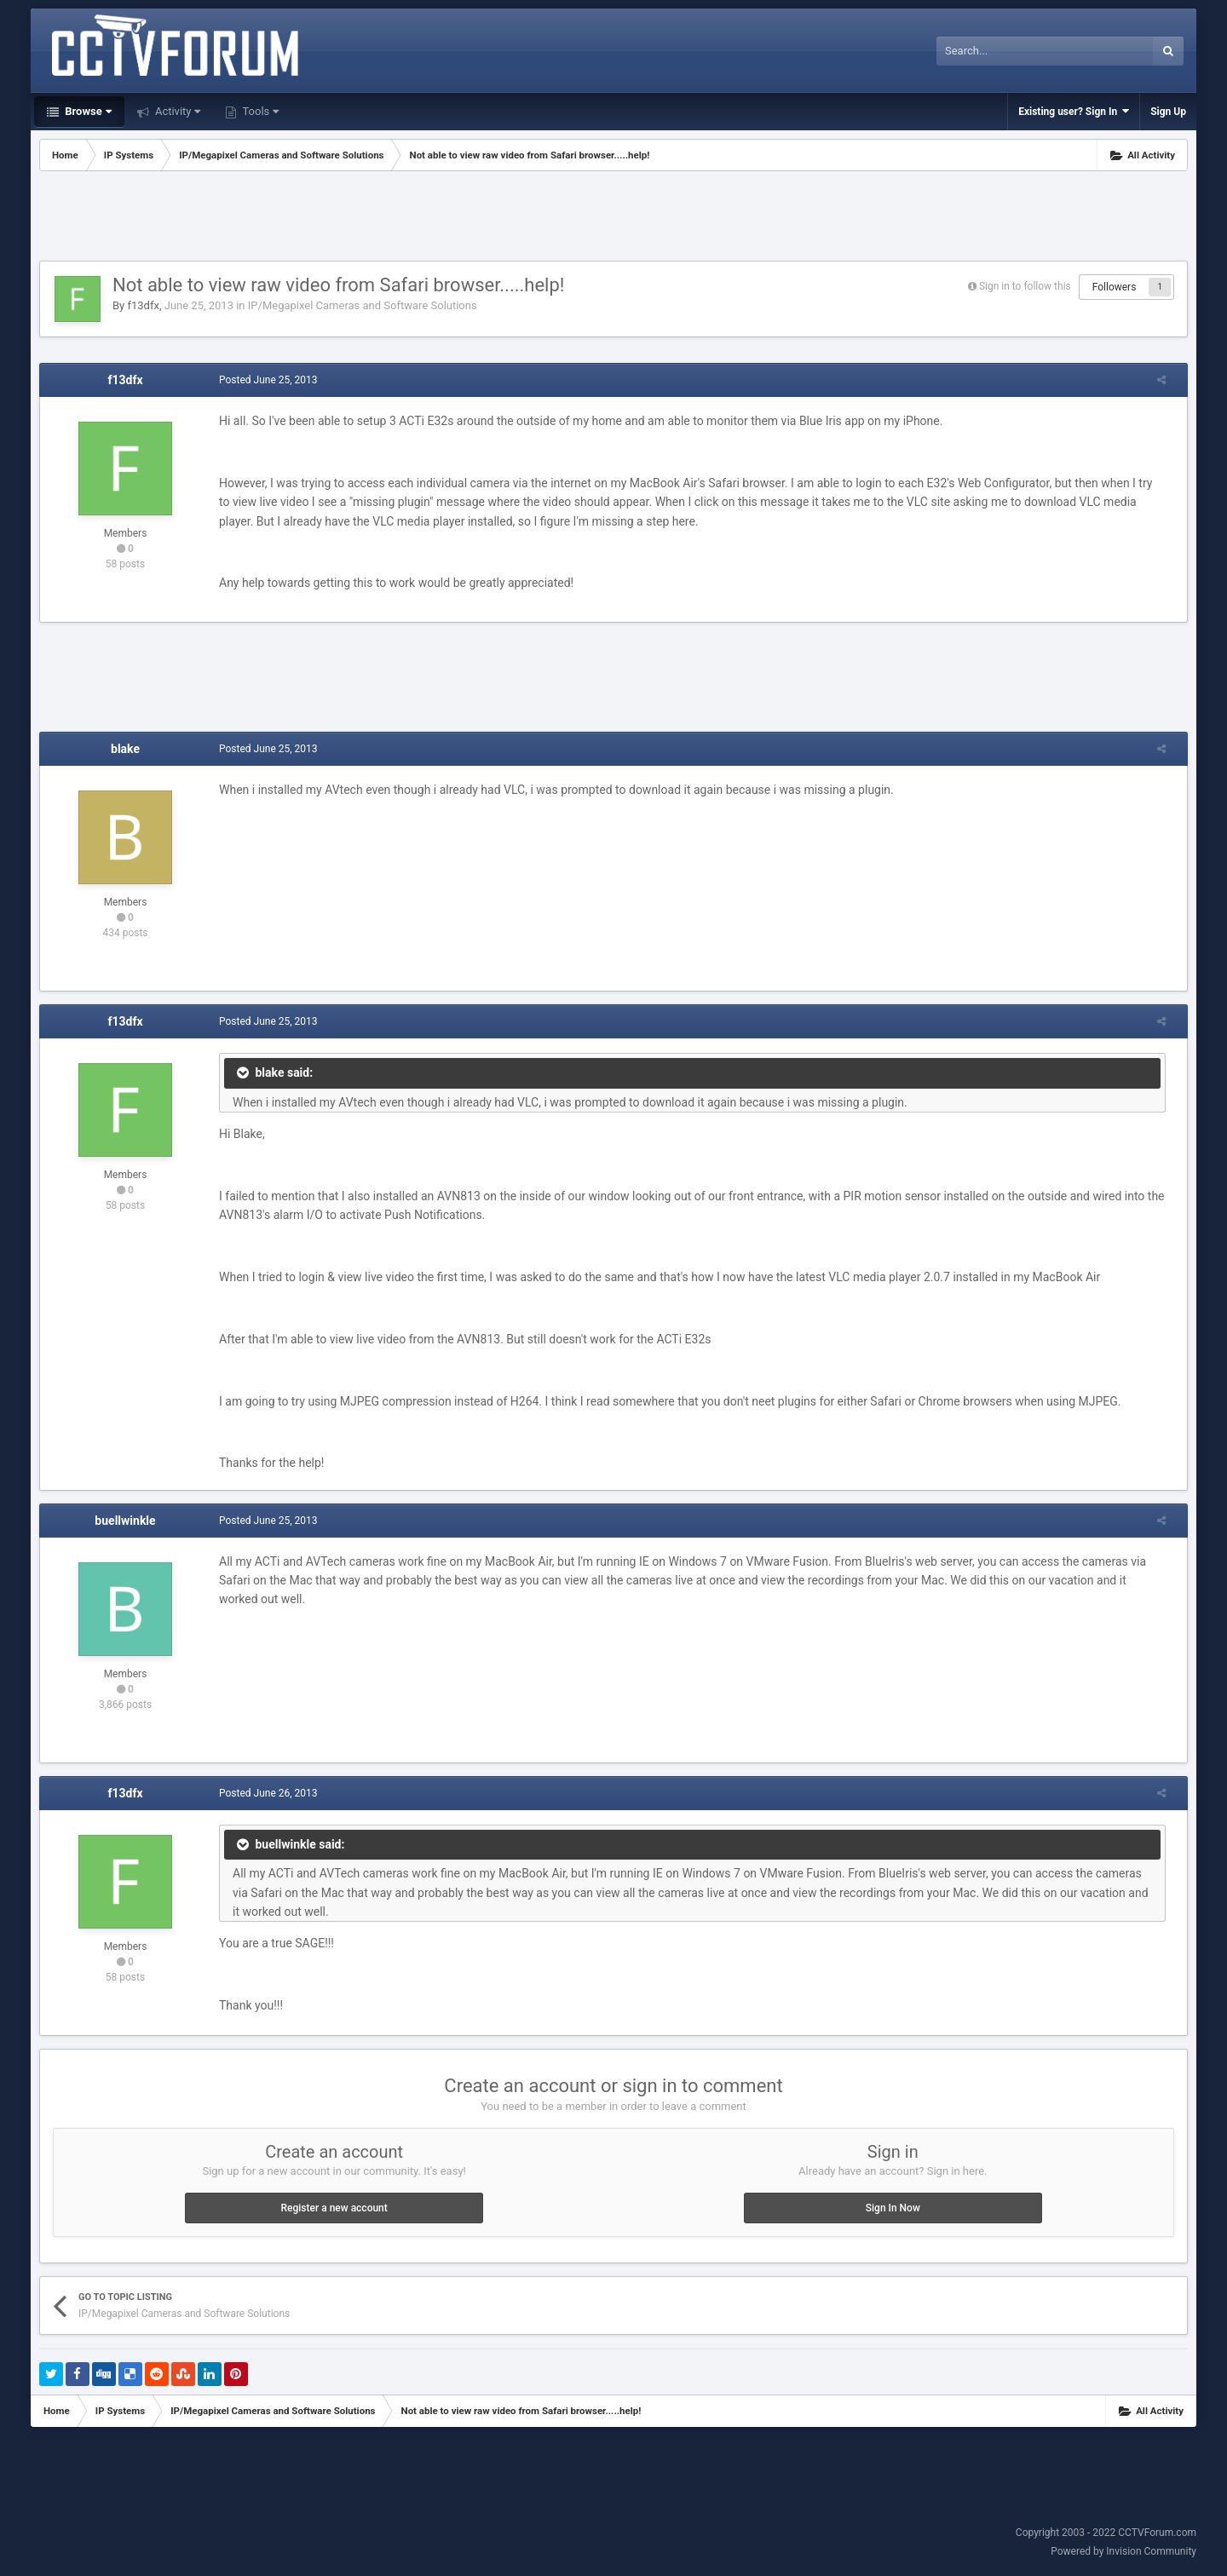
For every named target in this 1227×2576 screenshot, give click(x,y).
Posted (259, 380)
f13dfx (142, 305)
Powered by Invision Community (1123, 2551)
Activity (177, 111)
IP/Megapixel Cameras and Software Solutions (362, 305)
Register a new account (334, 2208)
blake (125, 749)
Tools (259, 111)
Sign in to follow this (1025, 286)
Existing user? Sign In (1073, 111)
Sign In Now (893, 2208)
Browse (87, 111)
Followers (1114, 287)
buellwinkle (125, 1520)
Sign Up (1168, 112)
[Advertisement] (613, 218)
